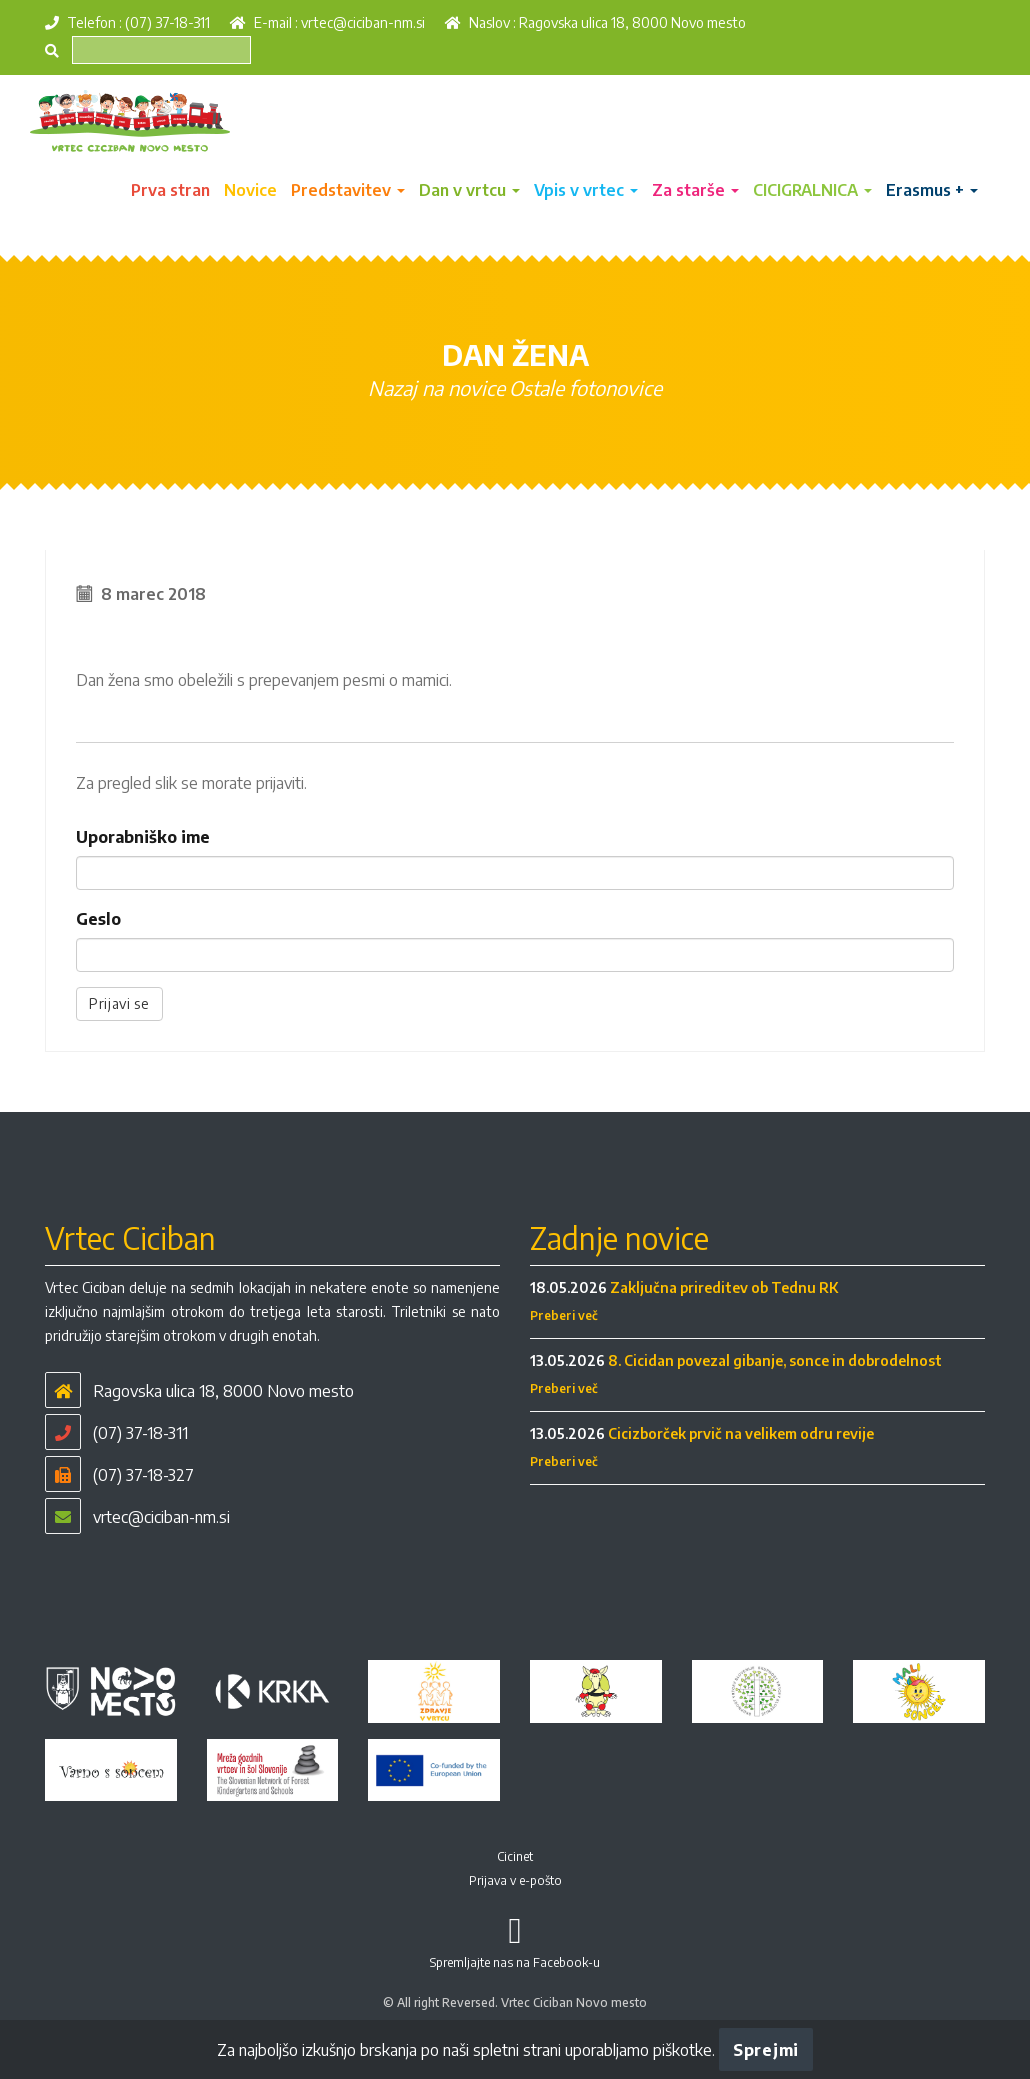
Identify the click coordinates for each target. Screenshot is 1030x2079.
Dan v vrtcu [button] (469, 190)
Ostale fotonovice (585, 387)
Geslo (98, 919)
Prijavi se (119, 1003)
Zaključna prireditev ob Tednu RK (724, 1287)
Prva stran (170, 190)
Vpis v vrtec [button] (586, 190)
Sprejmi (766, 2050)
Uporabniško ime (143, 837)
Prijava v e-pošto (515, 1880)
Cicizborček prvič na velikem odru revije (741, 1433)
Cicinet (515, 1856)
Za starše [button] (695, 190)
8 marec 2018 (153, 594)
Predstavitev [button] (348, 190)
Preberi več (564, 1315)
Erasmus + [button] (932, 190)
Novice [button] (250, 190)
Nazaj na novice (436, 387)
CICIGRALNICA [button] (812, 190)
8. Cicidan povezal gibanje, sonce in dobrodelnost (775, 1360)
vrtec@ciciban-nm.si (363, 22)
